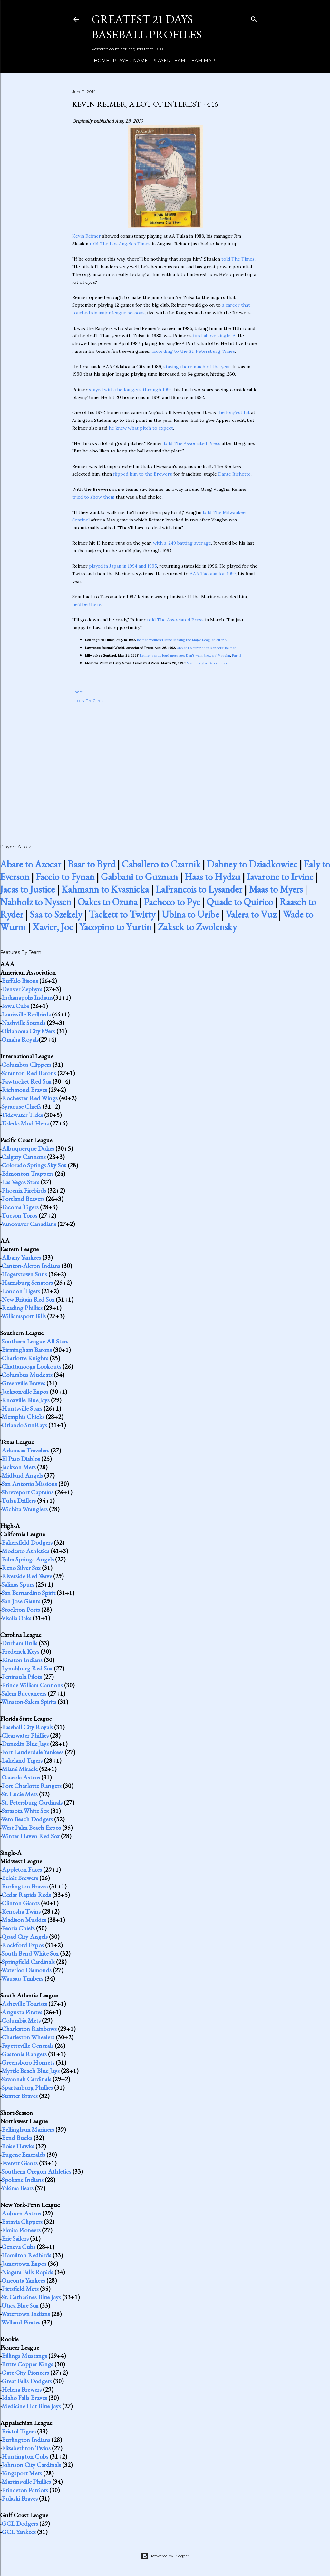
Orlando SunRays (24, 1425)
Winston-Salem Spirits (28, 1702)
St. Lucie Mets (20, 1794)
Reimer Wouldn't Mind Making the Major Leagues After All (182, 640)
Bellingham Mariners (28, 2129)
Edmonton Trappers (27, 1173)
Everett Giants (20, 2163)
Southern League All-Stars (35, 1341)
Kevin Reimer (86, 236)
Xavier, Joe (52, 927)
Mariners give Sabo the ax (207, 663)
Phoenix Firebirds (24, 1190)
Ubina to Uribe (190, 914)
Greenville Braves (23, 1383)
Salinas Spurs (18, 1584)
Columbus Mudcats (27, 1375)
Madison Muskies (24, 1920)
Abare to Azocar (30, 864)
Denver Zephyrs (22, 989)
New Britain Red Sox (28, 1299)
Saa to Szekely (56, 914)
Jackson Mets (19, 1467)
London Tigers (21, 1291)
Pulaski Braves (20, 2498)
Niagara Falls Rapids (27, 2272)
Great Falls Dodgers (27, 2381)
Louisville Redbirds (26, 1014)
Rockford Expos (23, 1945)
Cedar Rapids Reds (26, 1894)
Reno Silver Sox (21, 1567)
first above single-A (214, 336)
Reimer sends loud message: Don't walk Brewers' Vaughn (185, 655)
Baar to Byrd (91, 864)
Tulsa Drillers (18, 1500)
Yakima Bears (17, 2188)
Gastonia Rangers (24, 2054)
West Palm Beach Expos (31, 1827)
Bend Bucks (17, 2138)
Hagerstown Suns (24, 1274)
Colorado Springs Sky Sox (34, 1165)
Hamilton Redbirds (26, 2255)
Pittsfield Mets (20, 2288)
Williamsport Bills (23, 1316)
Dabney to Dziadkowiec (252, 864)
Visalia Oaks (16, 1618)
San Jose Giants (21, 1601)
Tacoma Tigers (20, 1207)
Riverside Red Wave (27, 1576)
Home (99, 61)
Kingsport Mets (22, 2473)
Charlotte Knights (25, 1358)
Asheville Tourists (24, 2003)
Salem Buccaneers (24, 1693)
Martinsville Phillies (26, 2481)
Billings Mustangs (24, 2356)
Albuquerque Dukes (28, 1148)
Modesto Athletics (25, 1551)
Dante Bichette (234, 474)
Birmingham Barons (27, 1349)
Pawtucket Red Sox (26, 1081)
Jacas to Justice (27, 889)
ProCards (94, 700)
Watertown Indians (25, 2314)
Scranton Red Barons (29, 1073)
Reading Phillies (22, 1307)
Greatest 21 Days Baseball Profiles (147, 27)
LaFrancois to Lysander (198, 889)
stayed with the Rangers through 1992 (130, 389)
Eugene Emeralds (23, 2154)
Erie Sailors (15, 2238)
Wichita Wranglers (24, 1509)
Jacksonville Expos (25, 1391)
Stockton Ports (21, 1609)
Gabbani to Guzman (139, 876)
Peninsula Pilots (22, 1676)
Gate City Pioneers (25, 2372)
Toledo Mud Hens (25, 1123)
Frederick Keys (20, 1651)
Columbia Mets (21, 2020)
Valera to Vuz (251, 914)
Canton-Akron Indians (31, 1266)
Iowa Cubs (15, 1006)
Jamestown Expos (24, 2263)
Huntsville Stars (22, 1408)
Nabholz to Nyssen (35, 902)
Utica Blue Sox (20, 2305)
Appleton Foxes (22, 1869)
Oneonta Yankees (23, 2280)
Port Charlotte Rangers (32, 1785)
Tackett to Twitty (122, 914)
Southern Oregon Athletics (36, 2171)
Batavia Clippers (22, 2221)
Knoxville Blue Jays (26, 1400)
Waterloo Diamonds (26, 1970)
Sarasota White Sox (25, 1811)
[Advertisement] (165, 766)
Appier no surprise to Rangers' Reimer (206, 648)
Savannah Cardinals (26, 2079)
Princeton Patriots (25, 2490)
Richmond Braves (24, 1089)
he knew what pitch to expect (141, 428)
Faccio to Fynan (65, 876)
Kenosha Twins (21, 1911)
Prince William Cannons (32, 1685)
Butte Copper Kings (27, 2364)
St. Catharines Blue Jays (31, 2297)
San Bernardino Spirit (28, 1593)
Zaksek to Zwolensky (197, 927)
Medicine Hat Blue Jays (31, 2406)
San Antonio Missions (29, 1484)
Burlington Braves (25, 1886)
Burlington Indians (26, 2439)
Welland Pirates (20, 2322)
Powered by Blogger (165, 2556)
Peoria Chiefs (18, 1928)
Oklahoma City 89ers (28, 1031)
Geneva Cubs (18, 2247)
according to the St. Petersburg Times (193, 351)
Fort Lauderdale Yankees (32, 1752)
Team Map (200, 61)
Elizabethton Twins (26, 2448)
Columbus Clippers (26, 1064)
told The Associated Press (192, 443)
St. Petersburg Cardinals (32, 1802)
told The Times (238, 259)
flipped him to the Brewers (142, 474)
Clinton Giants (21, 1903)
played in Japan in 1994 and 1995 (123, 566)
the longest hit (233, 412)
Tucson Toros (19, 1215)
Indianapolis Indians (27, 997)
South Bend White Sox (30, 1953)
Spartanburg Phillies (27, 2087)
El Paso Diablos (21, 1458)
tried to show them (93, 497)
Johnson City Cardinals (31, 2465)
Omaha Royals (20, 1039)
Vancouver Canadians (28, 1224)
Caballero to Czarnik (161, 864)
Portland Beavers (23, 1198)
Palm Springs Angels (28, 1559)
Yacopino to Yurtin (115, 927)
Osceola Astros (21, 1777)
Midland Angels (22, 1475)
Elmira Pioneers (21, 2230)
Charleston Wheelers (28, 2037)
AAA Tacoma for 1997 (213, 574)
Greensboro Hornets (28, 2062)
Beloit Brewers (20, 1878)
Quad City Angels (25, 1936)
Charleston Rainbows (29, 2029)
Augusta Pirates (22, 2012)
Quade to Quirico (240, 902)
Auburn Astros (21, 2213)
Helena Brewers (22, 2389)
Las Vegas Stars (20, 1182)
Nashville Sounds (23, 1022)
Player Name (128, 61)
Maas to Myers (276, 889)
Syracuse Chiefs (21, 1106)
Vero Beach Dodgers (27, 1819)
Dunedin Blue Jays (25, 1743)
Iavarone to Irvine (280, 876)
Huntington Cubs (25, 2456)
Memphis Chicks (23, 1416)
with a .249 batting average (182, 543)
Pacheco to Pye (172, 902)
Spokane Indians (23, 2179)
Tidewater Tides (22, 1115)
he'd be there (86, 604)
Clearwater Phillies (25, 1735)
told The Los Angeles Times (120, 244)
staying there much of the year (196, 367)
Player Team (166, 61)
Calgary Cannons (24, 1157)
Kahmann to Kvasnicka (105, 889)
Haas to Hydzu (212, 876)
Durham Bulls (19, 1643)
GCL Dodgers (20, 2523)
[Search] (254, 18)
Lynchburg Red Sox (27, 1668)
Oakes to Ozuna (107, 902)
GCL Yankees (19, 2532)
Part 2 (236, 655)
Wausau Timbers (22, 1978)
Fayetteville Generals (27, 2045)
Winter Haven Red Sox (30, 1836)
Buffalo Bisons (20, 980)
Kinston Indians (22, 1660)
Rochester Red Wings (30, 1098)
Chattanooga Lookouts (31, 1366)
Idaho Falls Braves (24, 2397)
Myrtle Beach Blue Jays (31, 2070)
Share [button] (77, 691)
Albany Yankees (21, 1257)
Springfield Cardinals (28, 1961)
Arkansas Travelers (25, 1450)
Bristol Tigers (19, 2431)
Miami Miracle (20, 1769)
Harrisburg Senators (27, 1282)
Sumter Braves (20, 2096)
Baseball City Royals (27, 1727)
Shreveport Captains (27, 1492)
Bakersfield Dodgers (27, 1542)
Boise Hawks (18, 2146)
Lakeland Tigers (22, 1760)
